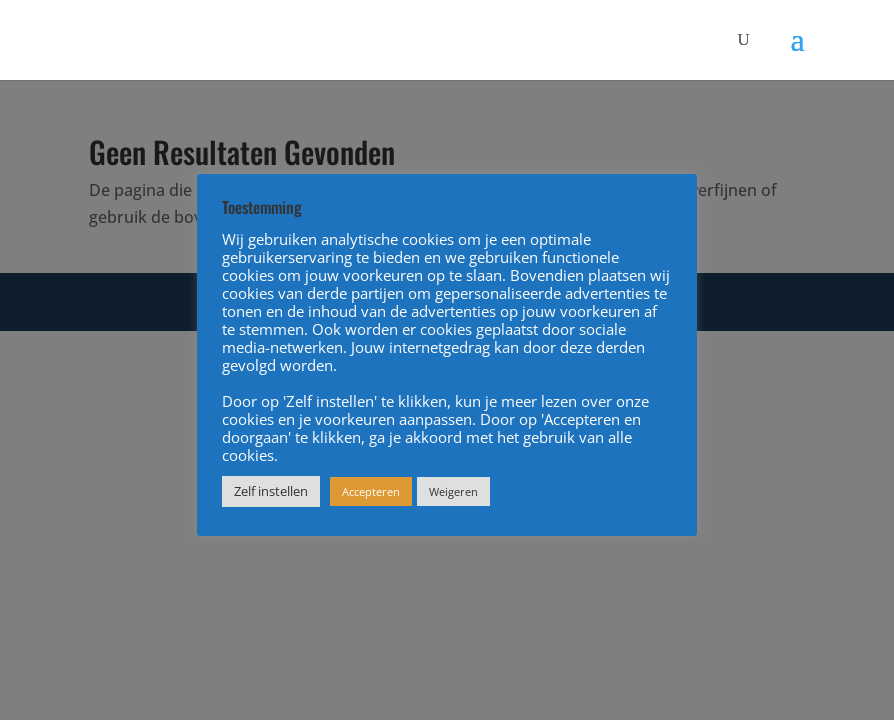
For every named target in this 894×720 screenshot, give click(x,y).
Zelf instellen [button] (271, 491)
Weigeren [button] (453, 491)
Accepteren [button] (371, 491)
